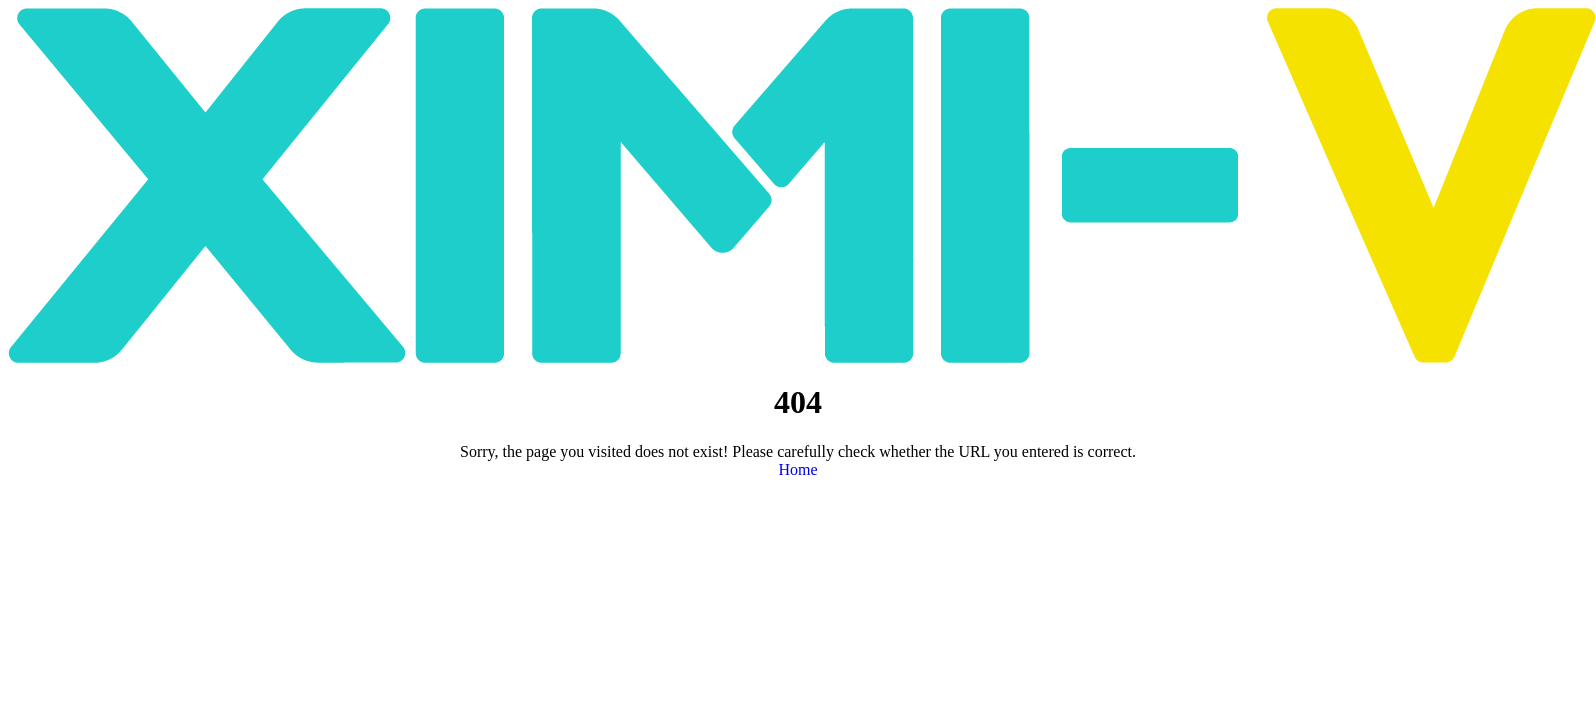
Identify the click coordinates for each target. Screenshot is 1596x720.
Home (797, 469)
